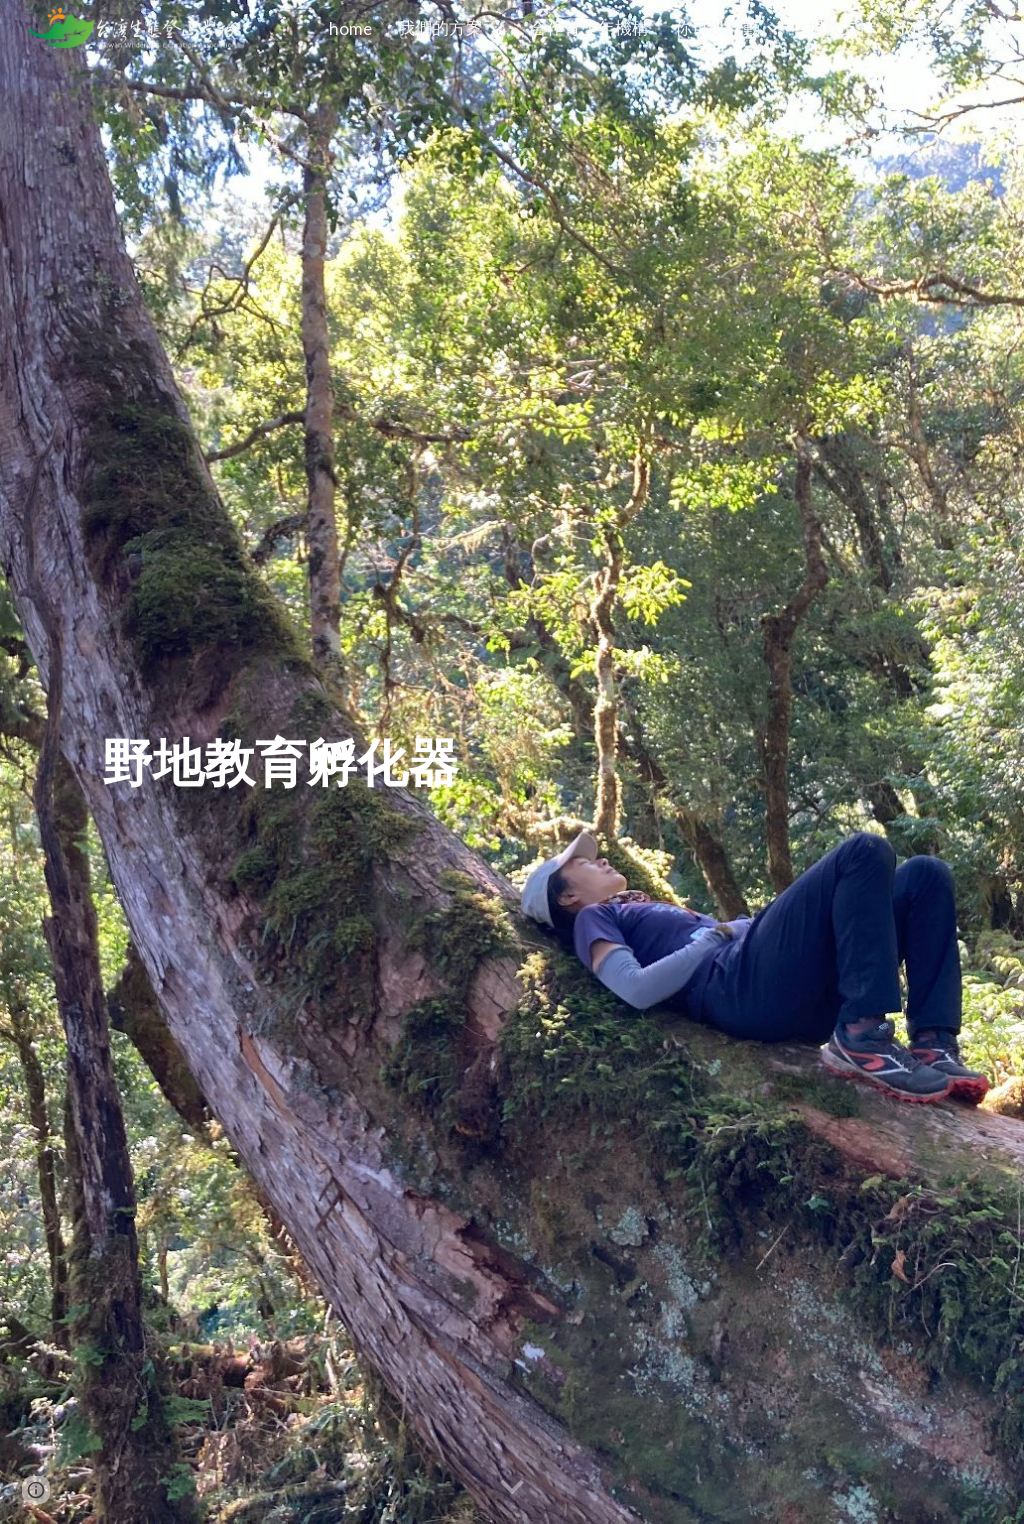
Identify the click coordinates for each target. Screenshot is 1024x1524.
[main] (280, 762)
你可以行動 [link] (717, 27)
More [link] (922, 28)
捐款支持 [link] (841, 27)
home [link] (350, 28)
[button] (1000, 28)
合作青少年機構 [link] (589, 27)
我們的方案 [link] (440, 27)
